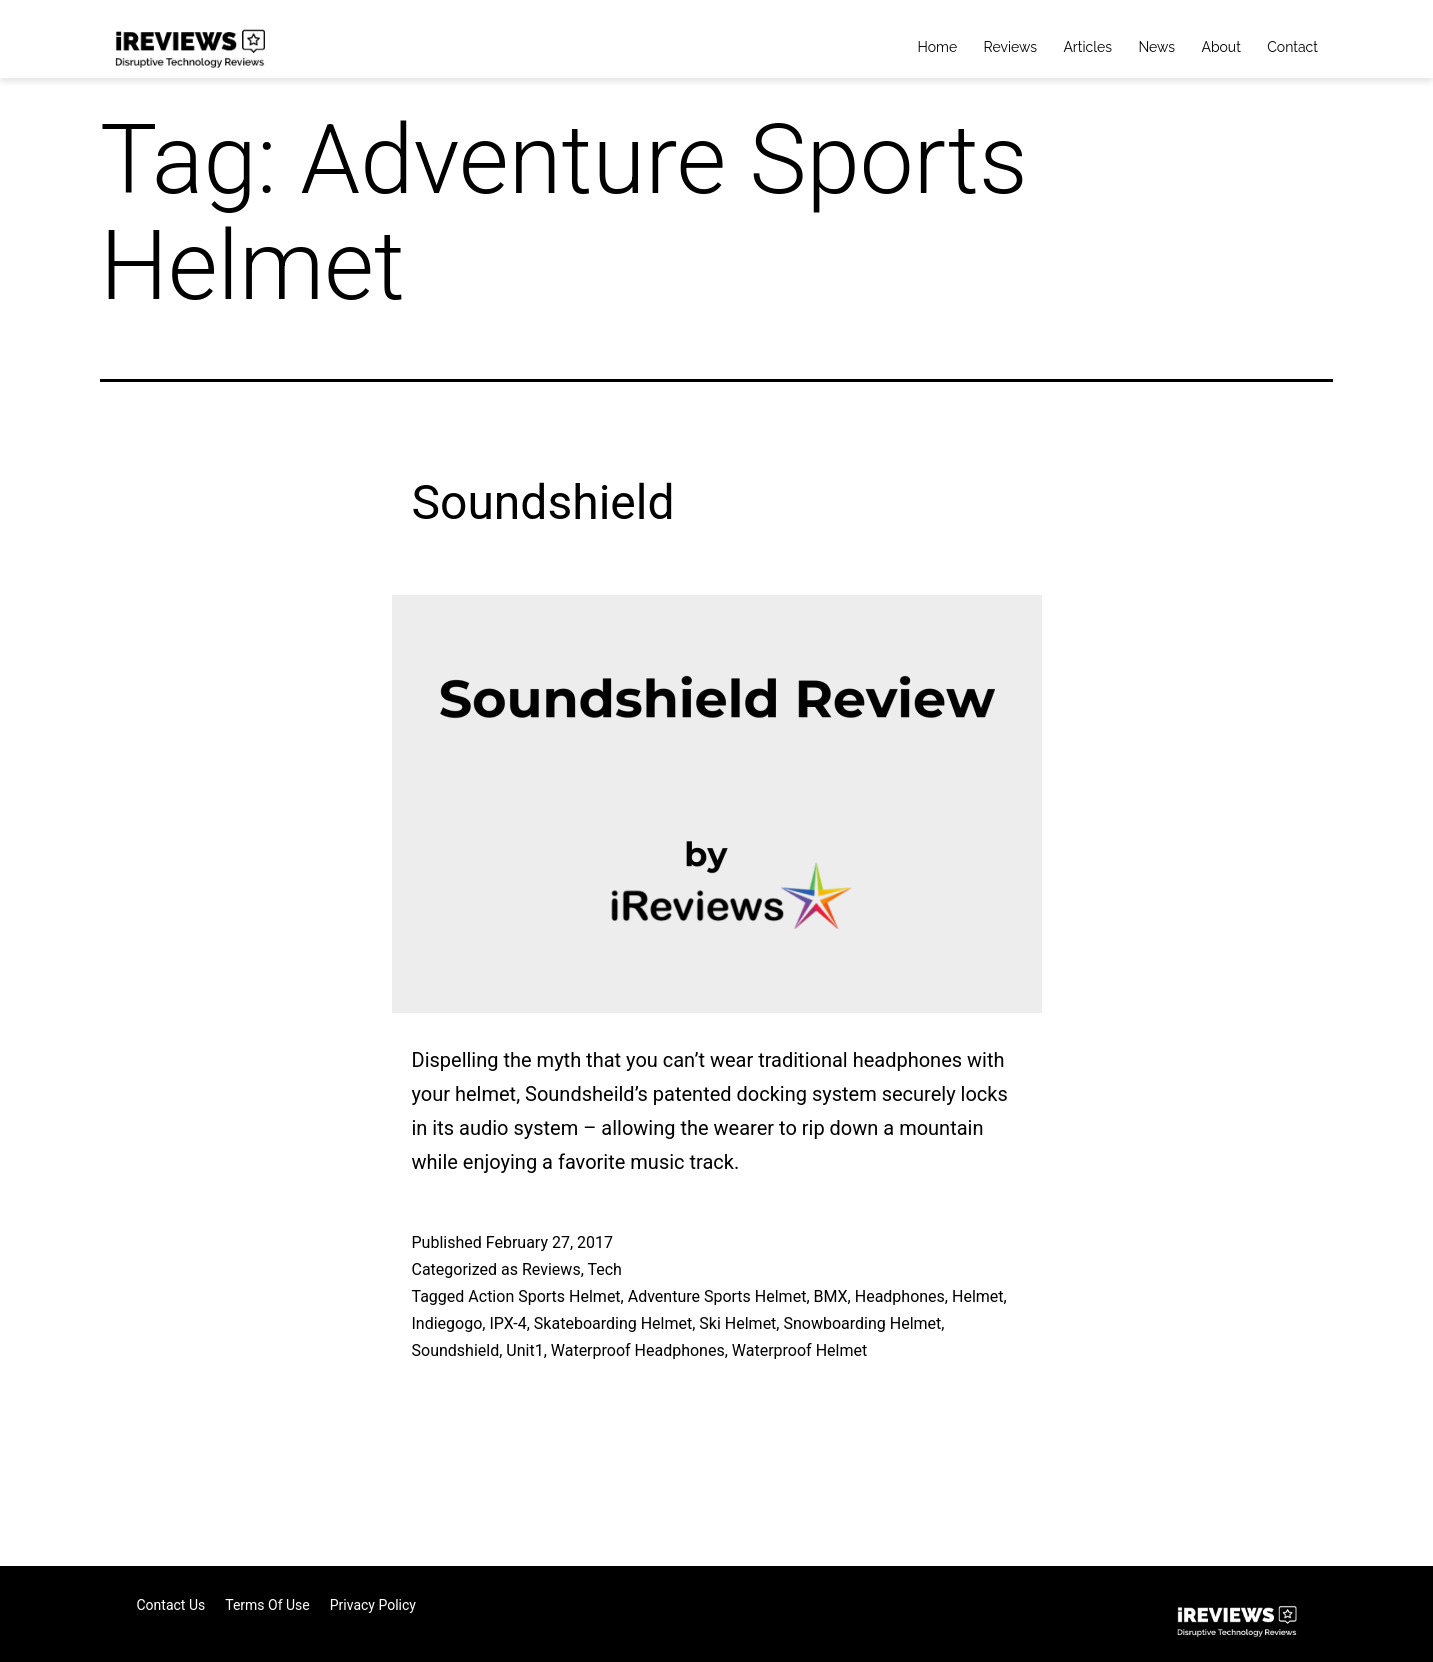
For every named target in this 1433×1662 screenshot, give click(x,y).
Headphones (900, 1296)
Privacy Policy (373, 1605)
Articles (1087, 47)
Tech (604, 1269)
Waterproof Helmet (799, 1350)
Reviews (1010, 47)
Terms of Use (267, 1605)
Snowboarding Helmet (862, 1323)
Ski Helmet (737, 1323)
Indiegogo (447, 1323)
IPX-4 (507, 1323)
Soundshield (543, 502)
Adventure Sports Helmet (717, 1296)
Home (938, 47)
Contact (1292, 47)
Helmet (978, 1296)
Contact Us (171, 1605)
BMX (831, 1296)
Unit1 (524, 1350)
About (1220, 47)
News (1156, 47)
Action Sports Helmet (544, 1296)
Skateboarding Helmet (613, 1323)
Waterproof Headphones (638, 1350)
